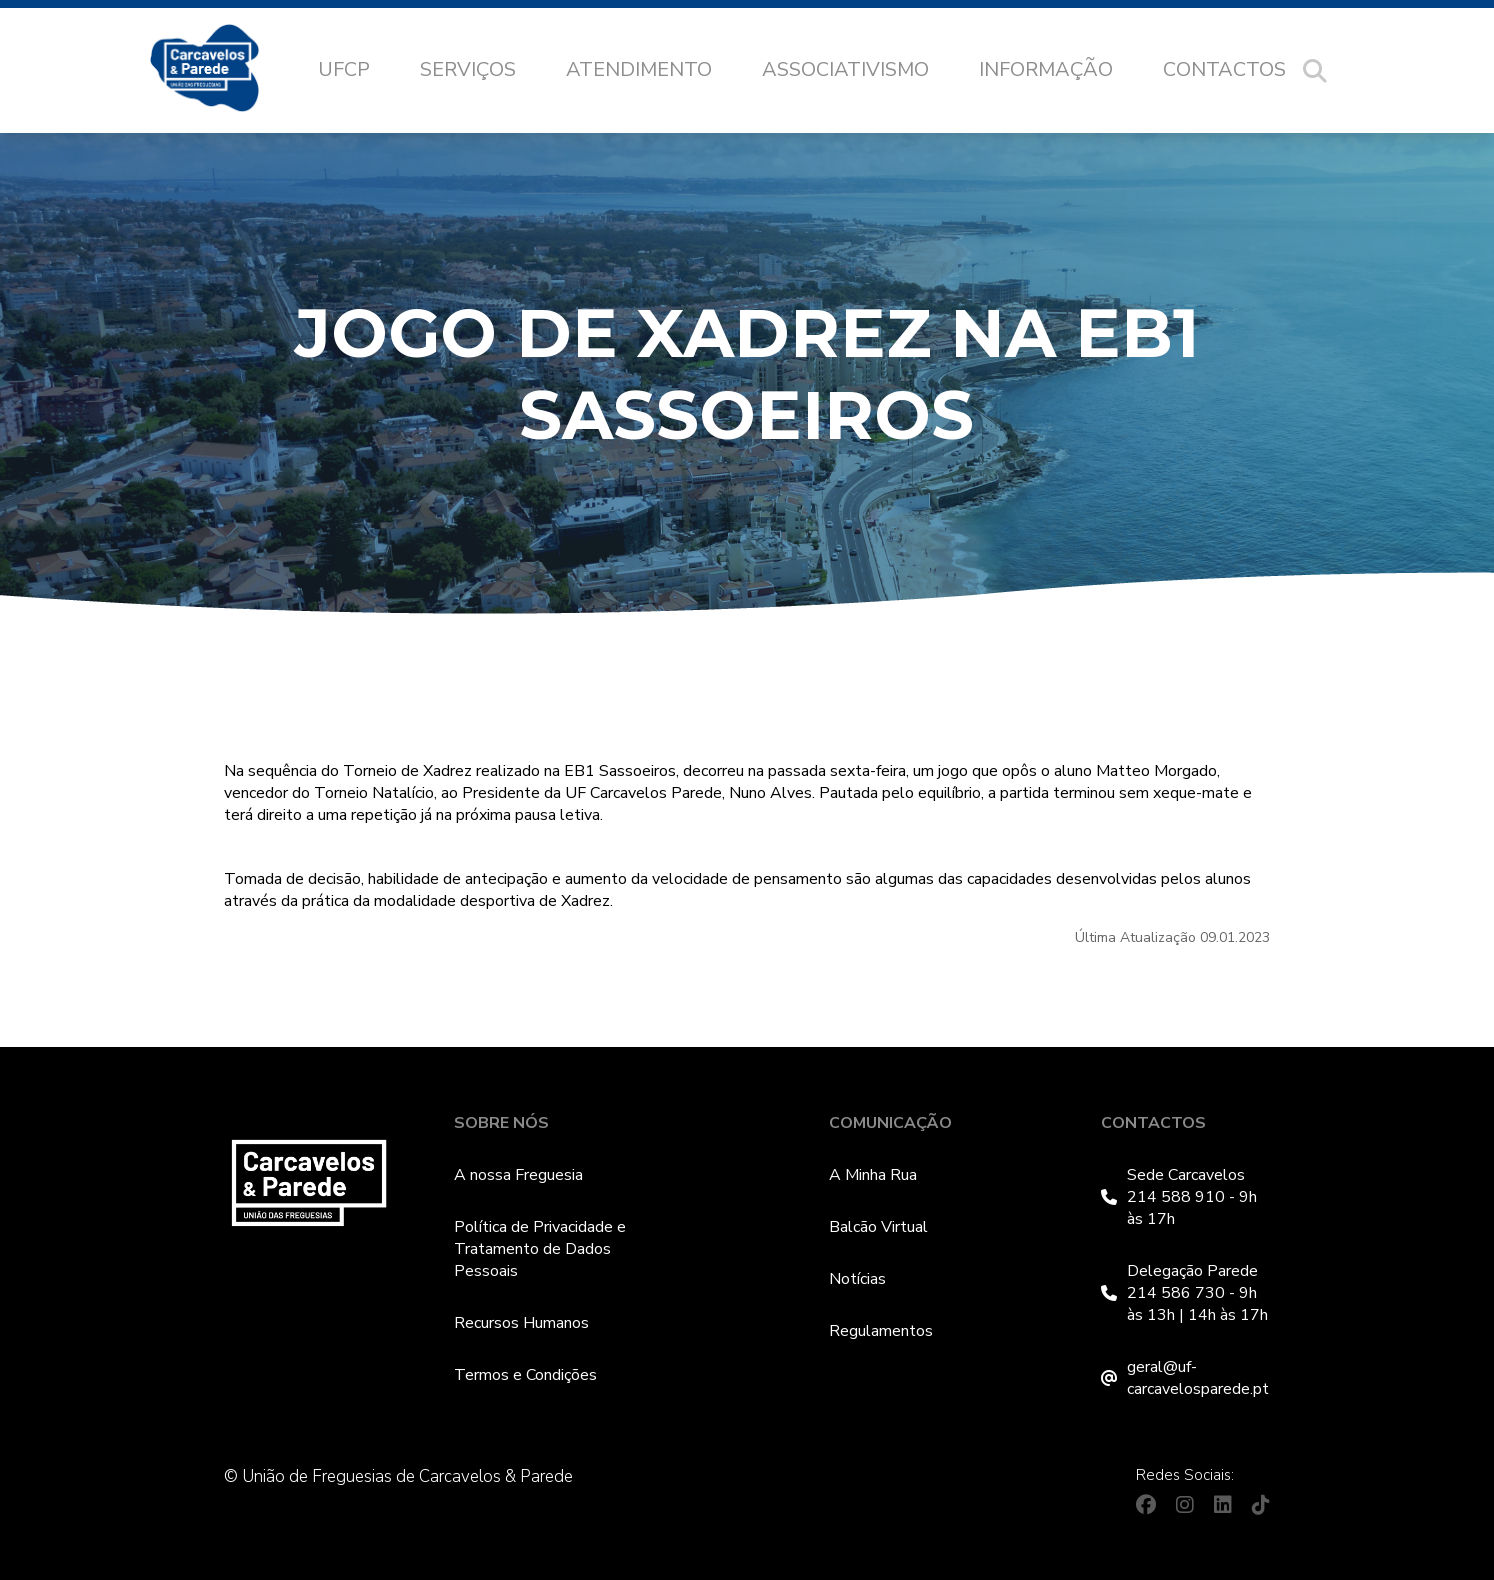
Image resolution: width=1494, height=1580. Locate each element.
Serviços (468, 69)
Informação (1046, 69)
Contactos (1224, 69)
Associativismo (845, 69)
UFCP (344, 69)
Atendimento (639, 69)
